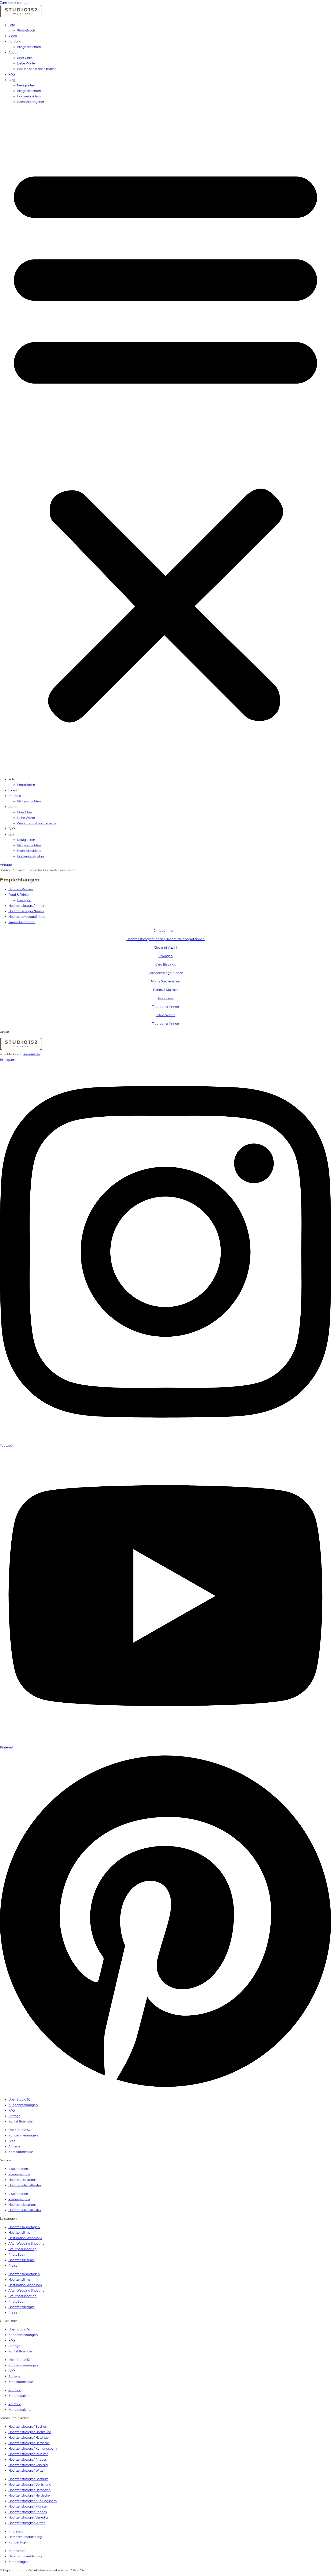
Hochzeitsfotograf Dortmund (29, 2432)
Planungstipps (19, 2174)
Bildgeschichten (29, 47)
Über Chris (25, 58)
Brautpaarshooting (22, 2249)
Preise (13, 2265)
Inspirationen (18, 2169)
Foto (11, 25)
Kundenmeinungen (23, 2105)
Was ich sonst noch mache (36, 69)
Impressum (16, 2531)
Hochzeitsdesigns (21, 2260)
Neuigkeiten (26, 85)
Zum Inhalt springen (15, 3)
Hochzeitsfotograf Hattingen (29, 2437)
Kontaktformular (20, 2121)
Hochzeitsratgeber (30, 102)
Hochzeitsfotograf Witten (27, 2470)
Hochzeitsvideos (29, 96)
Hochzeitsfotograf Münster (28, 2454)
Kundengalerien (20, 2396)
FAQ (11, 74)
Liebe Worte (26, 63)
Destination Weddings (25, 2238)
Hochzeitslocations (22, 2180)
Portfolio (14, 41)
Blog (11, 80)
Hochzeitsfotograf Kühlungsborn (32, 2448)
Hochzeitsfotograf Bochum (28, 2426)
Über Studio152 (19, 2099)
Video (12, 36)
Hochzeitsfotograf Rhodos (27, 2459)
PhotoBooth (26, 30)
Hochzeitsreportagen (24, 2227)
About (13, 52)
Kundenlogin (18, 2542)
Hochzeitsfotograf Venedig (28, 2465)
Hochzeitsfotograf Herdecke (29, 2443)
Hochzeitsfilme (19, 2233)
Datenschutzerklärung (25, 2537)
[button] (165, 441)
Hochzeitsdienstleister (24, 2185)
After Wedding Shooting (26, 2243)
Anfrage (14, 2116)
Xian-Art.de (31, 1054)
